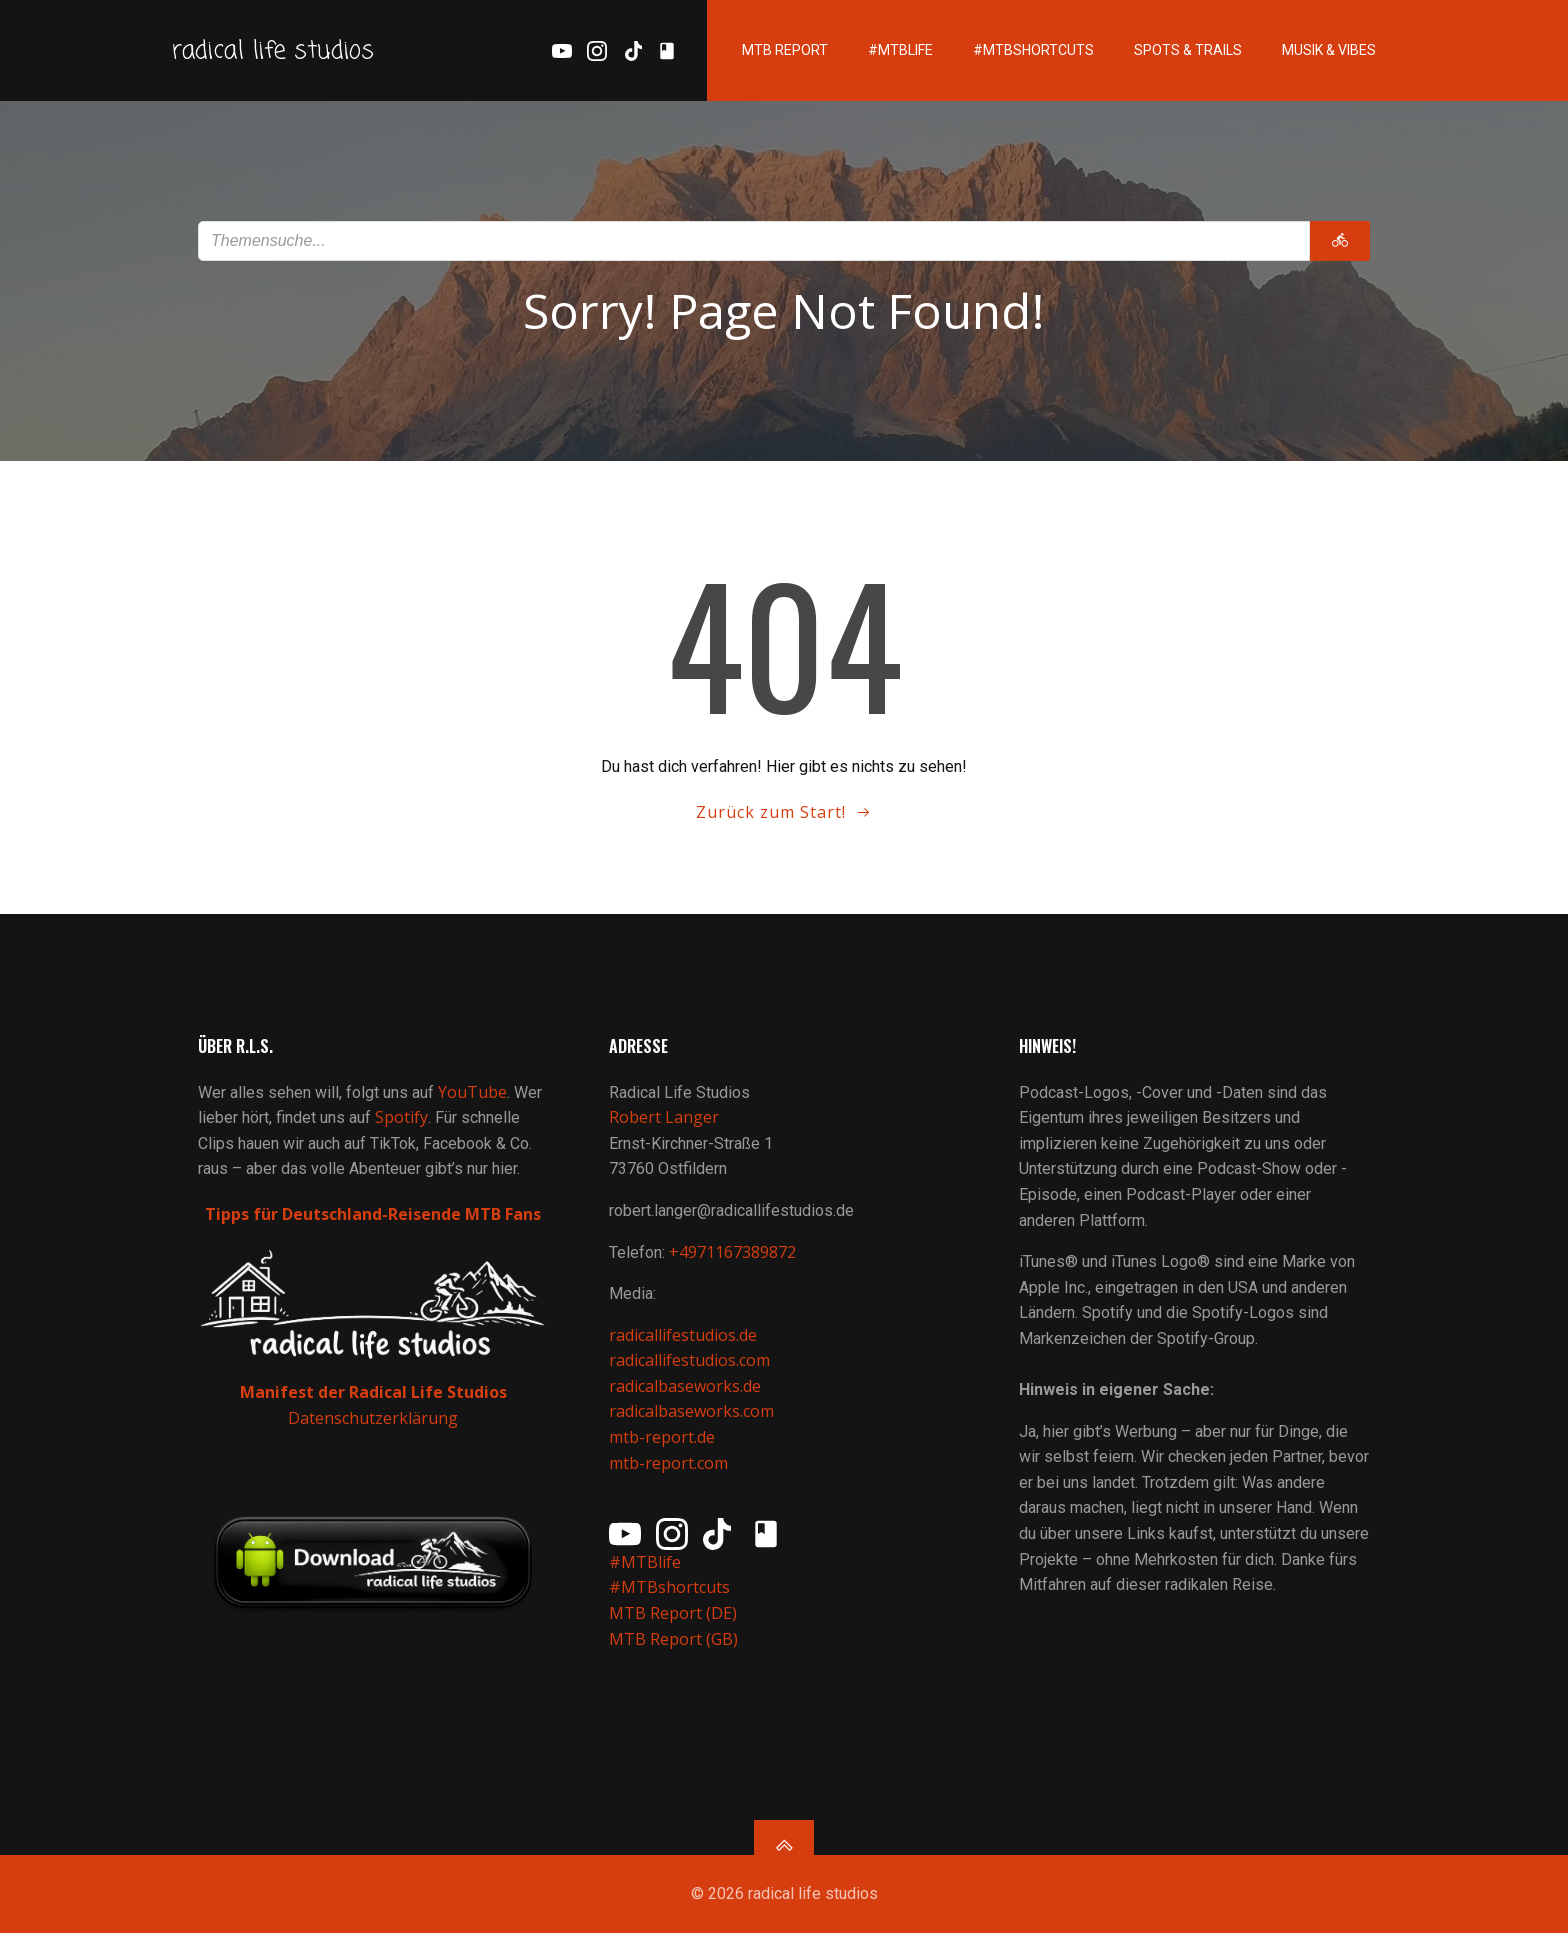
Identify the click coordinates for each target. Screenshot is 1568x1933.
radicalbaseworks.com (691, 1411)
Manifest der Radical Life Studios (373, 1392)
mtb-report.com (668, 1463)
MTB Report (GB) (675, 1639)
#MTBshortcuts (1033, 50)
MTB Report (785, 50)
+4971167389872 (732, 1252)
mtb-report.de (662, 1437)
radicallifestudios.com (689, 1360)
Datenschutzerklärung (373, 1418)
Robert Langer (664, 1117)
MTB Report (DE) (673, 1613)
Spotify (401, 1117)
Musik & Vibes (1329, 50)
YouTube (472, 1092)
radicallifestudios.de (683, 1335)
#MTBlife (900, 50)
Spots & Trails (1188, 50)
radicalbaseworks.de (685, 1386)
